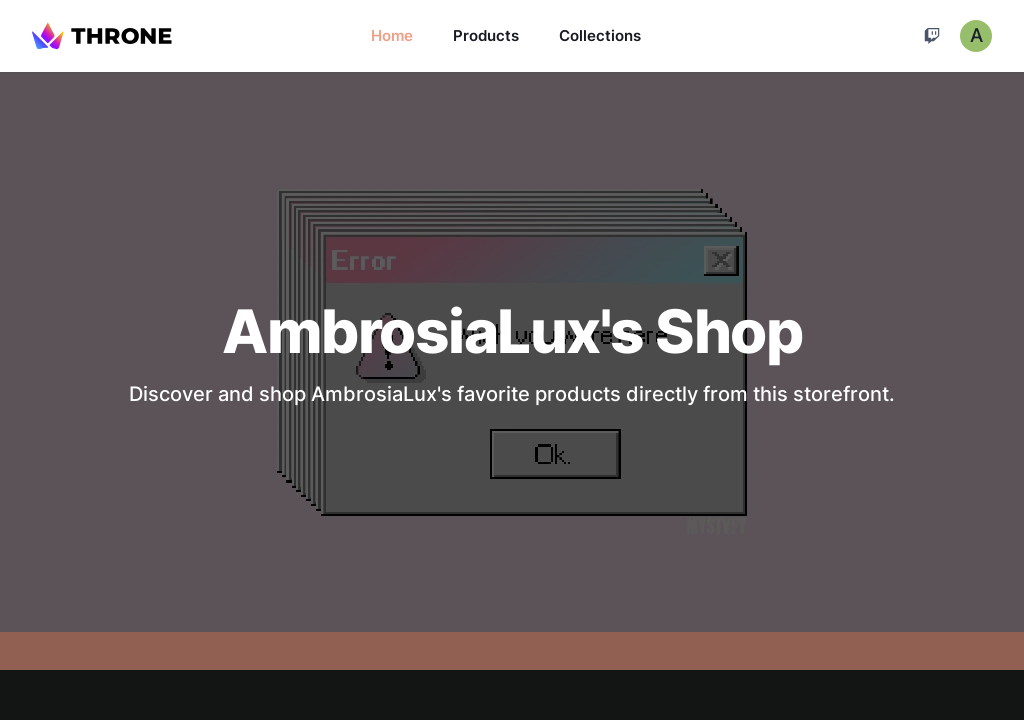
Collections (600, 35)
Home (392, 35)
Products (486, 35)
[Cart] (932, 36)
